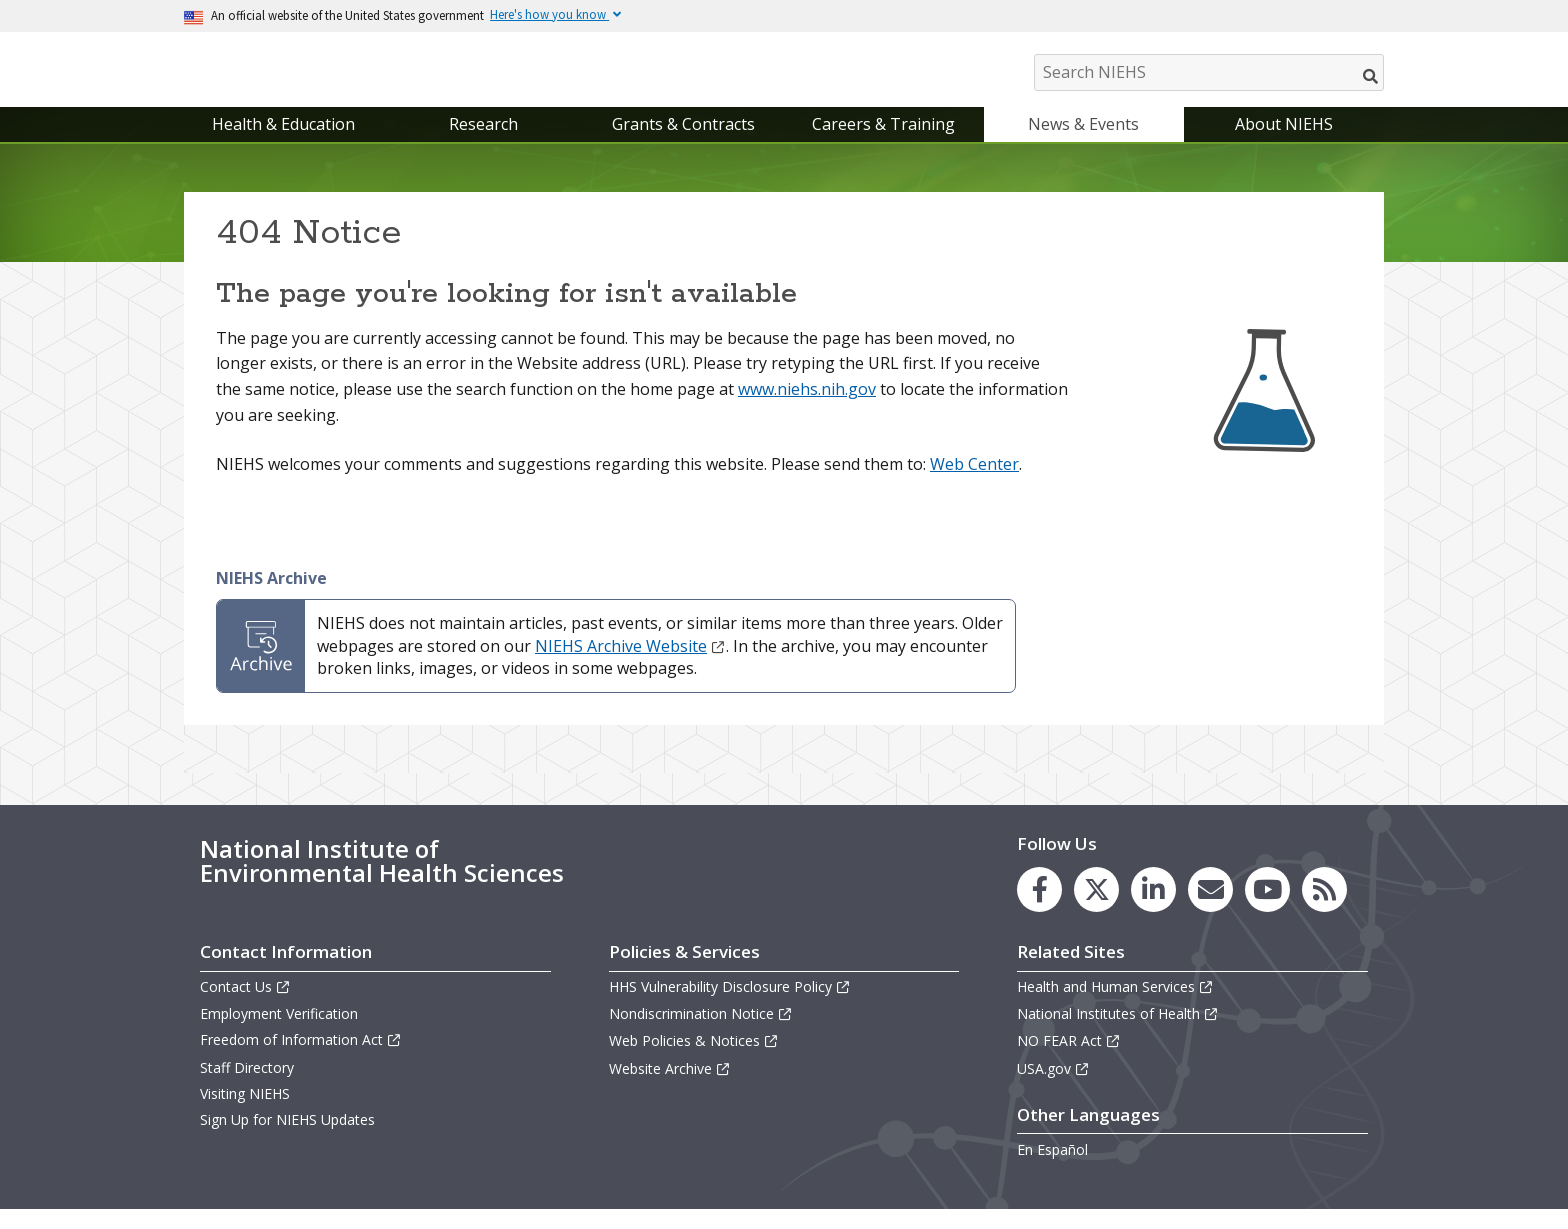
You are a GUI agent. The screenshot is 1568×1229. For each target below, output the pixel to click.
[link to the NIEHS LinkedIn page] (1153, 909)
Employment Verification (279, 1033)
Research (483, 144)
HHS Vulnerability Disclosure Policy (730, 1006)
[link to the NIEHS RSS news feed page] (1324, 909)
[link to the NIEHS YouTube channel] (1267, 909)
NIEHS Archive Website (630, 666)
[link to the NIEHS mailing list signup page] (1210, 909)
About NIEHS (1284, 144)
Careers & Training (883, 144)
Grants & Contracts (683, 144)
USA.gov (1053, 1088)
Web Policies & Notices (694, 1061)
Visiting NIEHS (245, 1113)
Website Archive (670, 1088)
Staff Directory (247, 1087)
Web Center (974, 484)
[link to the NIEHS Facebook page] (1039, 909)
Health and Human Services (1115, 1006)
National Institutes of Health (1118, 1033)
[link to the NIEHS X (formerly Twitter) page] (1096, 909)
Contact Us (245, 1006)
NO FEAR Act (1069, 1061)
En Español (1052, 1169)
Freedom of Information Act (301, 1060)
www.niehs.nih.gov (807, 409)
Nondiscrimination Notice (701, 1033)
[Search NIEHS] (1209, 72)
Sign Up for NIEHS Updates (287, 1139)
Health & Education (283, 144)
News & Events (1083, 144)
